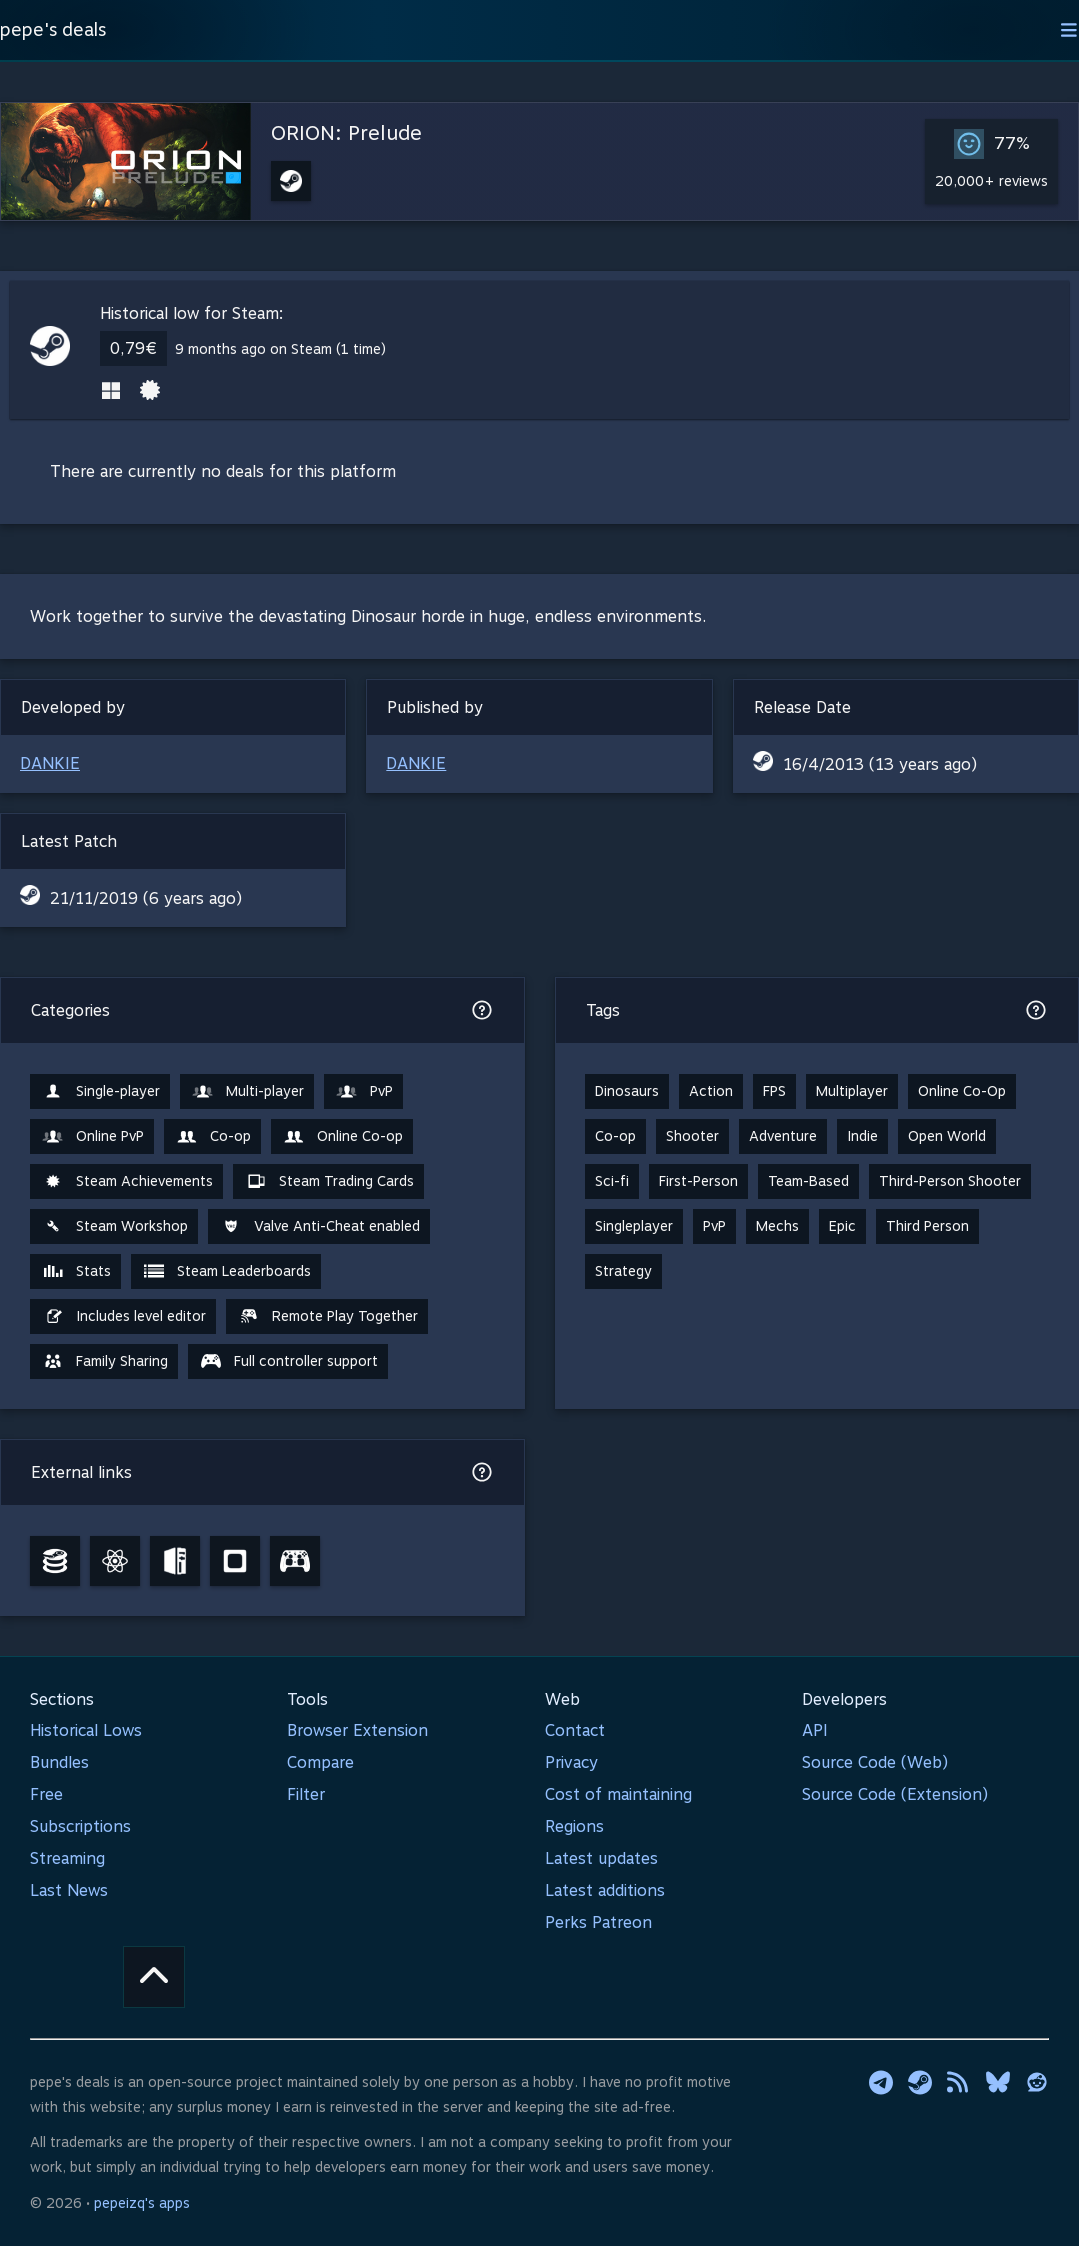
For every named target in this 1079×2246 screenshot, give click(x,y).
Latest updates (601, 1858)
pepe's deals (53, 29)
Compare (320, 1762)
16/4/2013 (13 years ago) (880, 764)
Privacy (571, 1762)
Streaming (67, 1858)
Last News (69, 1890)
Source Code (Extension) (895, 1794)
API (815, 1730)
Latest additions (605, 1890)
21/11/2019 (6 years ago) (146, 898)
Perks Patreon (598, 1922)
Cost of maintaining (618, 1794)
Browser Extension (357, 1730)
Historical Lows (86, 1730)
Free (46, 1794)
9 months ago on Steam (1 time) (280, 349)
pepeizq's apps (142, 2203)
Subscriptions (80, 1826)
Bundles (59, 1762)
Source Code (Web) (875, 1762)
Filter (306, 1794)
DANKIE (50, 763)
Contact (575, 1730)
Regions (574, 1826)
